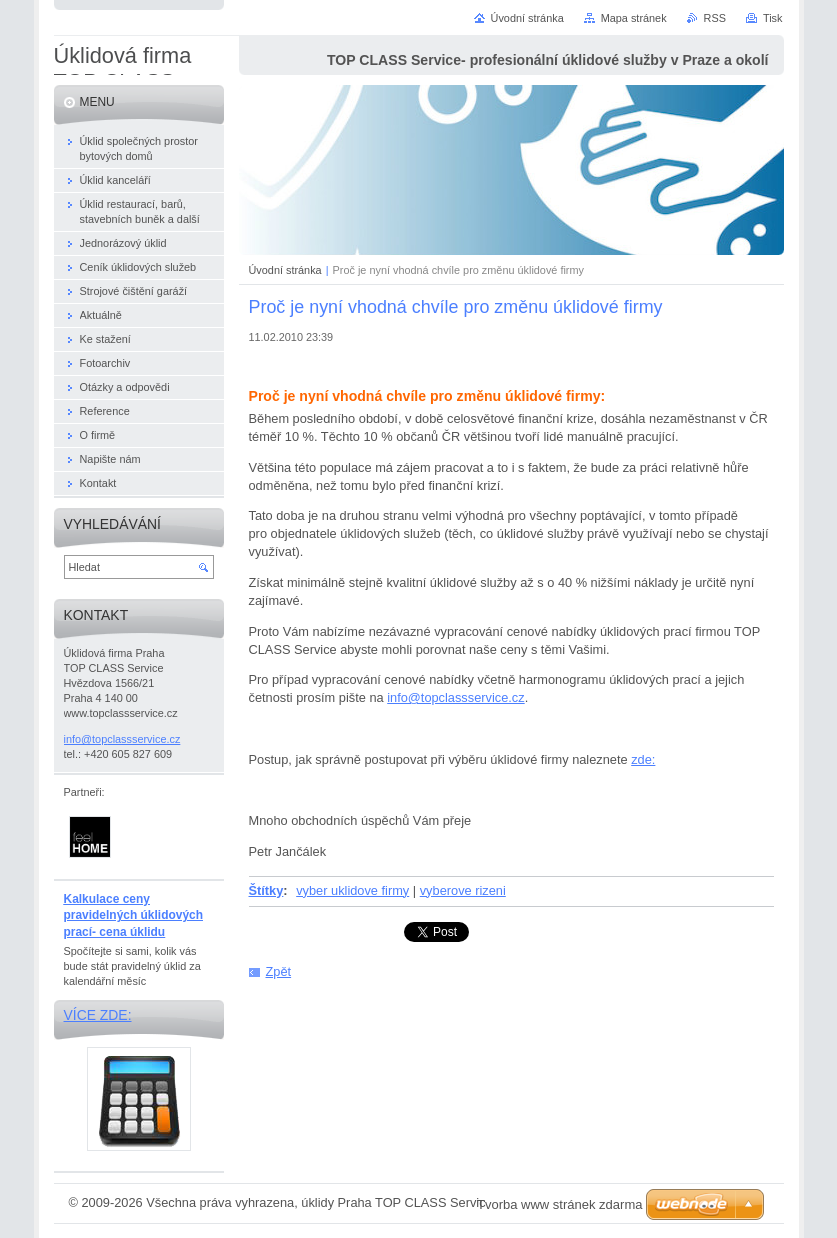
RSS (715, 18)
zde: (643, 759)
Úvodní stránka (285, 270)
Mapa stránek (634, 18)
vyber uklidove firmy (352, 890)
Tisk (773, 18)
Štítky (266, 890)
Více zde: (98, 1015)
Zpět (279, 971)
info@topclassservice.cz (455, 697)
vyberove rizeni (463, 890)
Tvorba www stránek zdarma (559, 1204)
